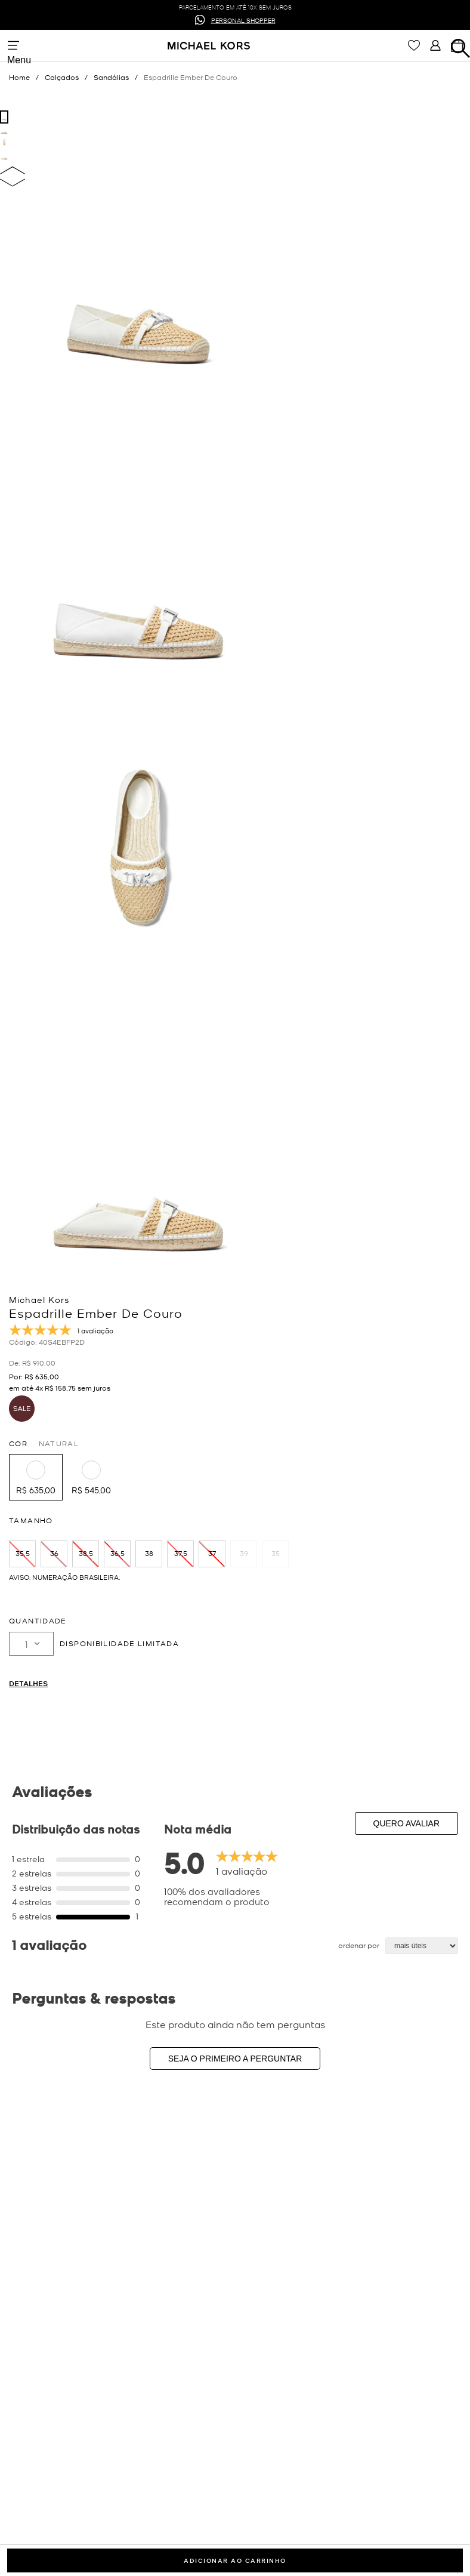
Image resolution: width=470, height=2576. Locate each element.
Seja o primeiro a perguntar (235, 2058)
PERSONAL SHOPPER (243, 19)
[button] (36, 1477)
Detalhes (28, 1683)
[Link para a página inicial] (27, 77)
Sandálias (111, 77)
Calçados (62, 77)
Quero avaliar (406, 1823)
